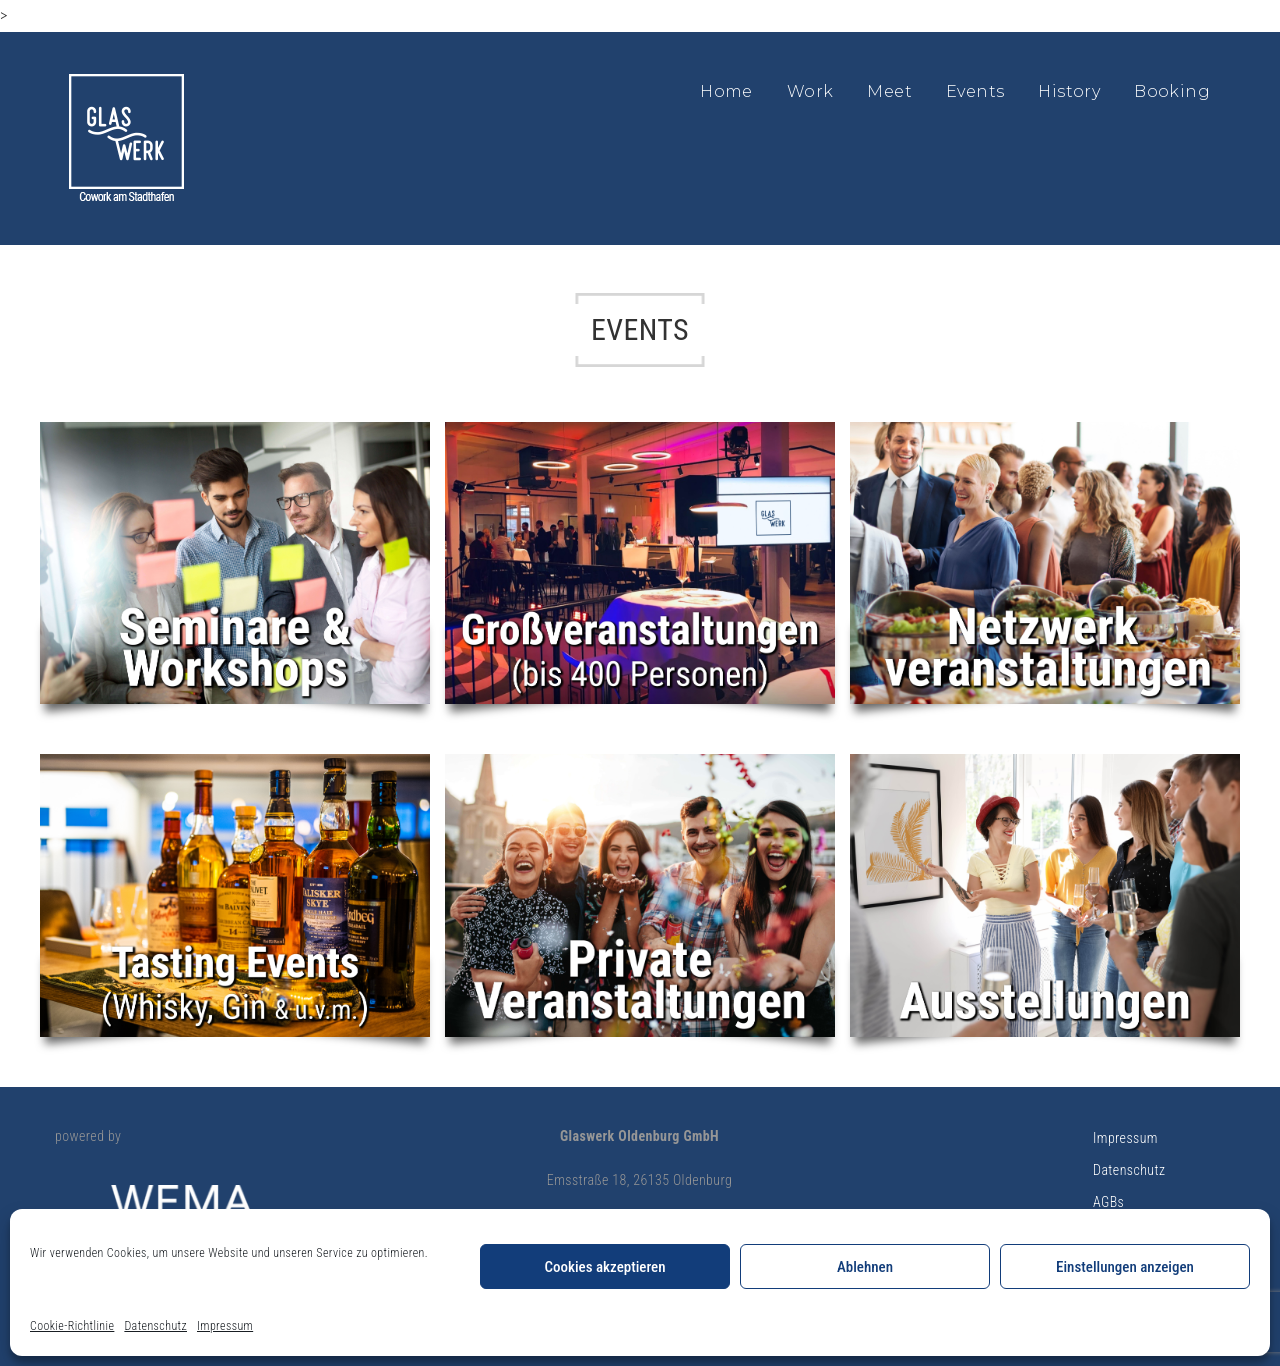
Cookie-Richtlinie (72, 1326)
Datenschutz (155, 1326)
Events (975, 91)
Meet (889, 91)
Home (726, 91)
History (1069, 91)
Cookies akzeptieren (604, 1267)
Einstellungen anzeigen (1125, 1267)
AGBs (1108, 1202)
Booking (1172, 91)
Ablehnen (865, 1267)
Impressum (225, 1326)
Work (810, 91)
